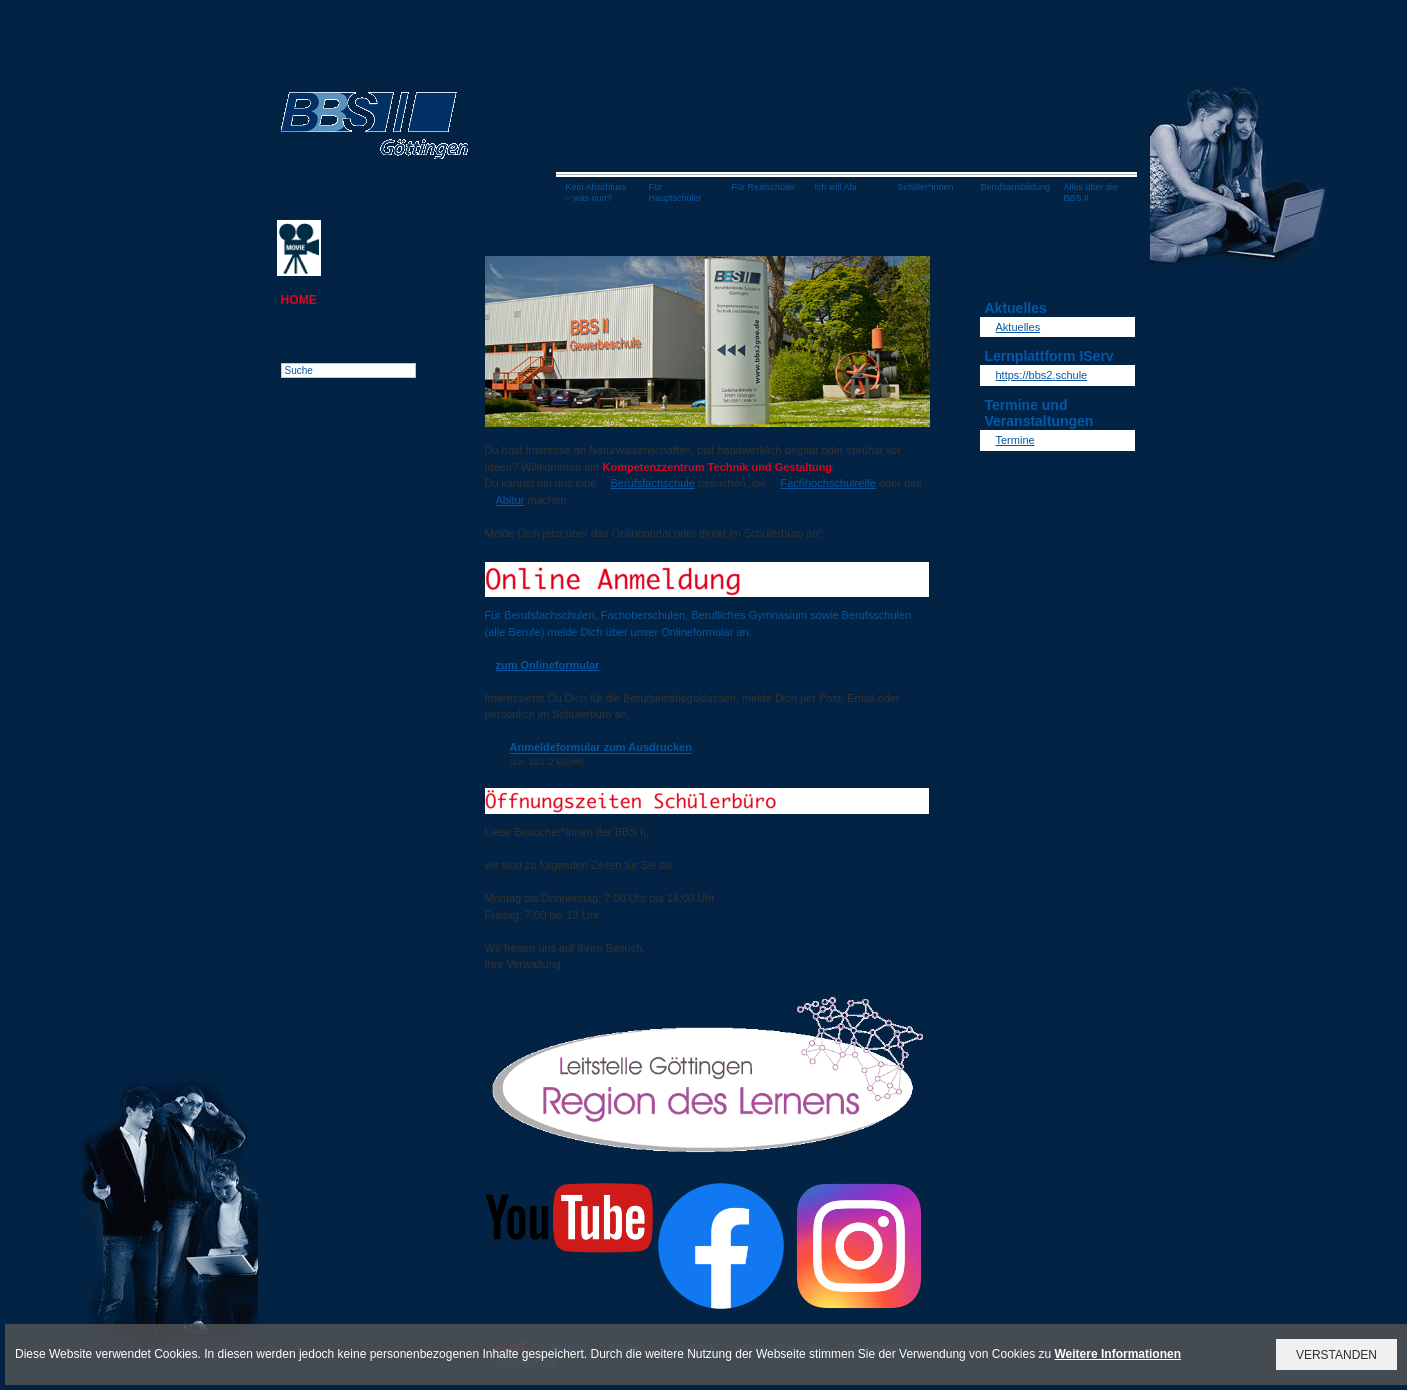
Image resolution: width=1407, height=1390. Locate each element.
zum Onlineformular (548, 665)
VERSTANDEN (1336, 1355)
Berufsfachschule (652, 483)
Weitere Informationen (1118, 1354)
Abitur (510, 500)
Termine (1015, 440)
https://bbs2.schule (1042, 375)
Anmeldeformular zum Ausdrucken (601, 747)
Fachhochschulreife (827, 483)
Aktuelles (1018, 327)
